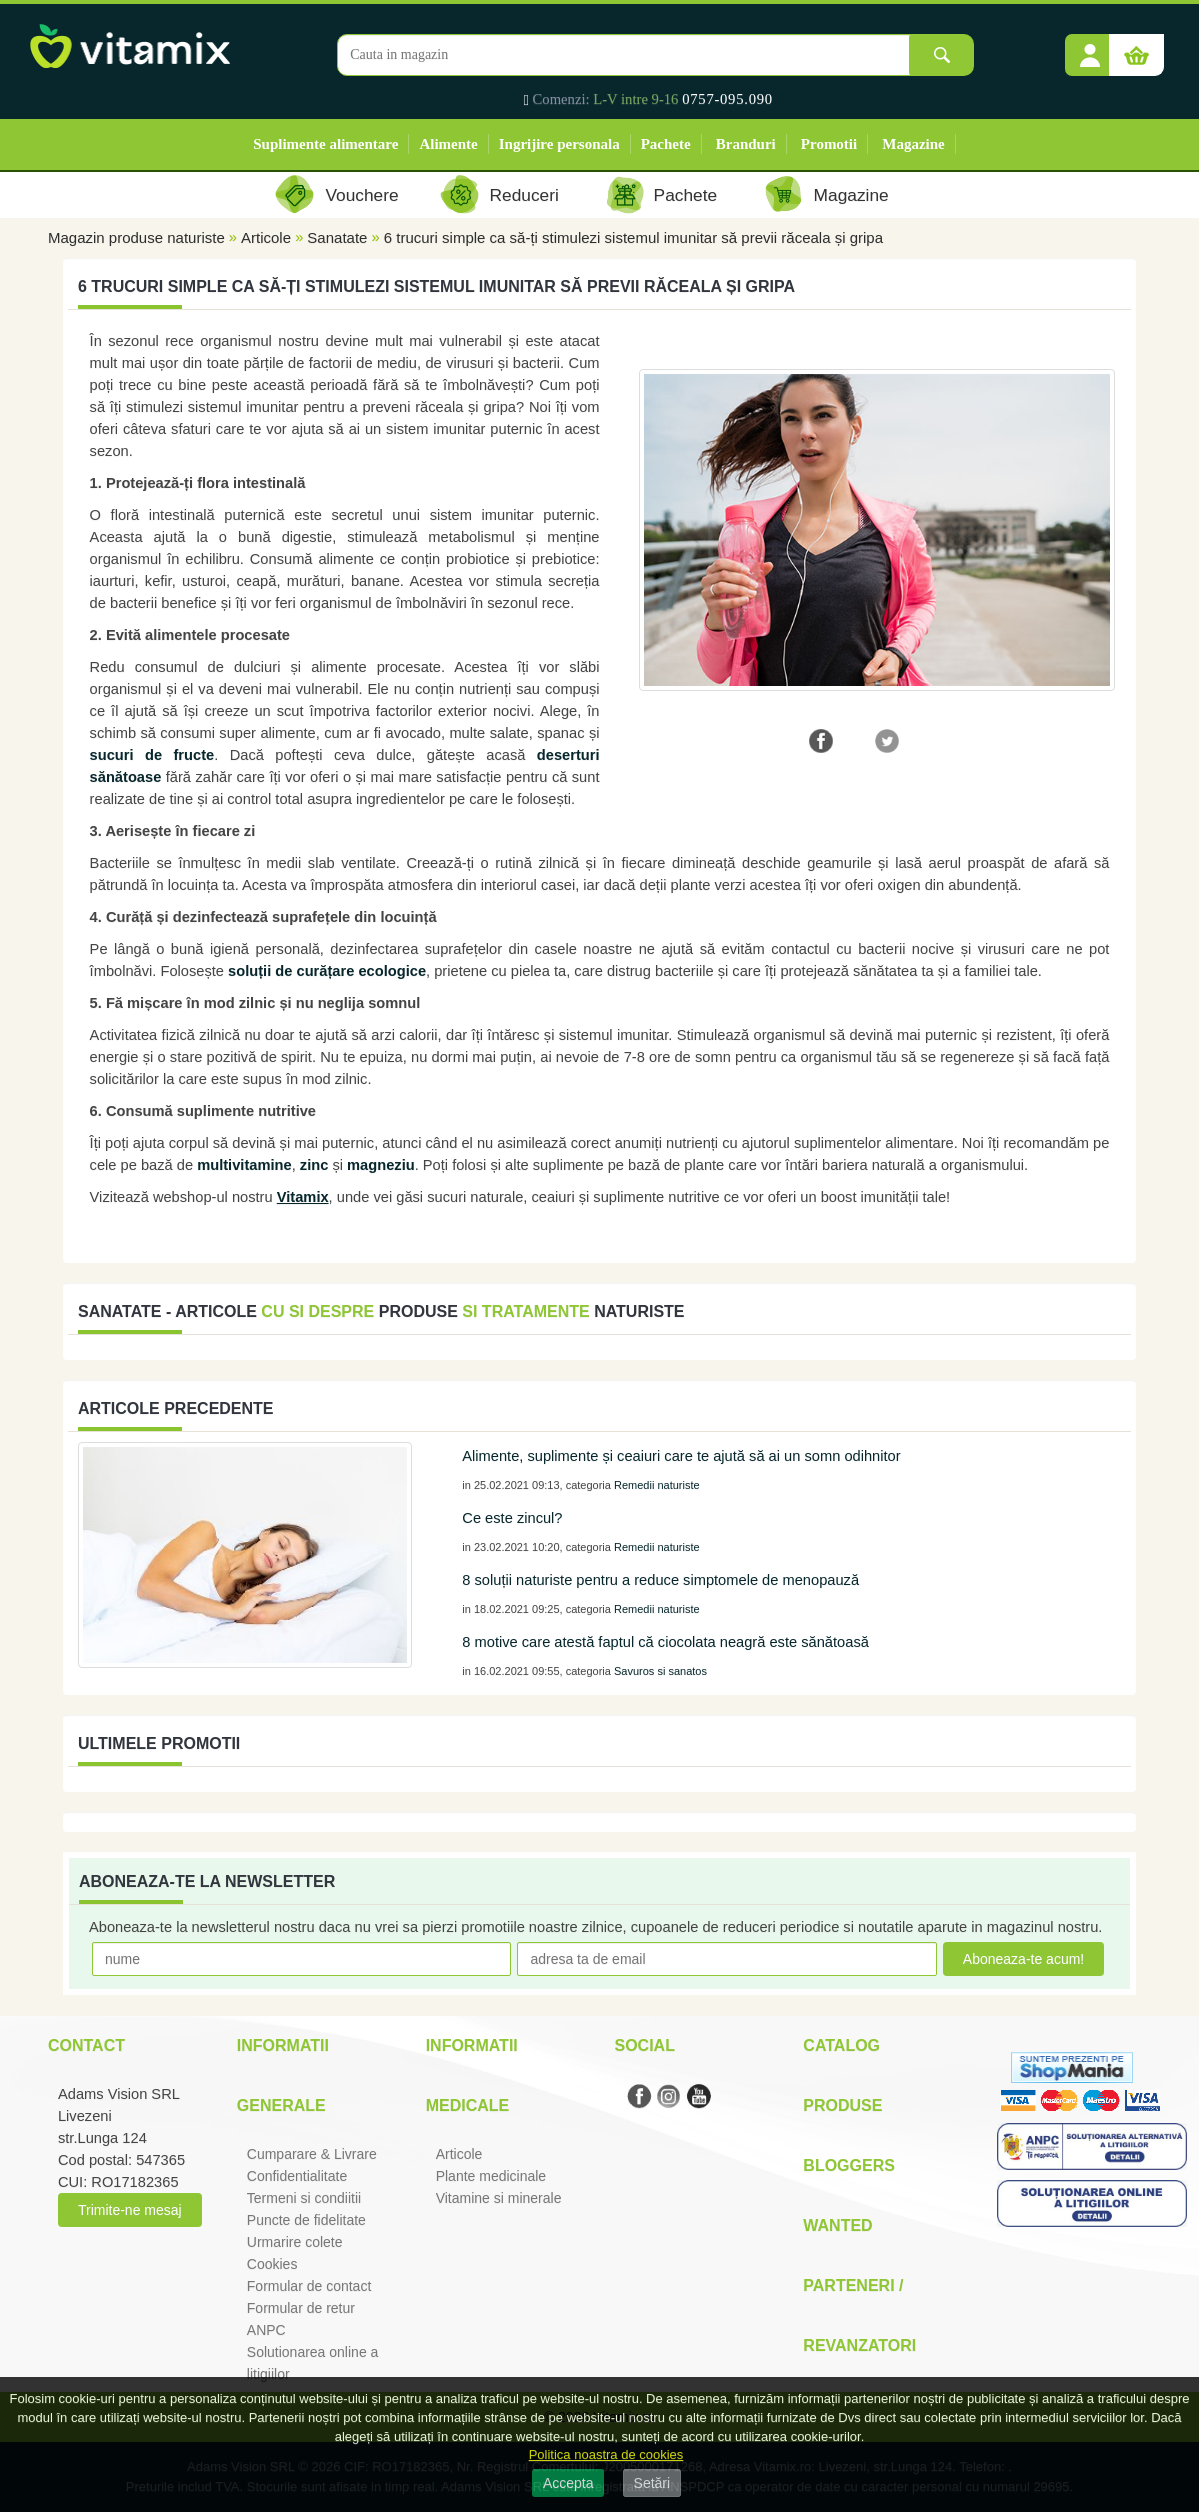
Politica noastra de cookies (606, 2454)
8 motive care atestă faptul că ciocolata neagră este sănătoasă (665, 1642)
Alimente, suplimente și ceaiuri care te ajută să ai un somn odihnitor (681, 1456)
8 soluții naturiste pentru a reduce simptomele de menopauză (660, 1580)
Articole (266, 237)
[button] (1090, 48)
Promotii (829, 144)
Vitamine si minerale (499, 2198)
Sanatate (337, 237)
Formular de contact (309, 2286)
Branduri (746, 144)
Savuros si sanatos (660, 1671)
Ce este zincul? (512, 1518)
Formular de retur (301, 2308)
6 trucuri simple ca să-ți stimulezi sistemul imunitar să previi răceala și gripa (633, 237)
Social (644, 2045)
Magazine (913, 144)
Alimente (448, 144)
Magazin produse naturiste (136, 237)
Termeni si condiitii (304, 2198)
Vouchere (361, 195)
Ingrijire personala (559, 144)
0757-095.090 (727, 99)
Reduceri (524, 195)
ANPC (266, 2330)
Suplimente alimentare (325, 144)
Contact (86, 2045)
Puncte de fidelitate (306, 2220)
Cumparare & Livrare (312, 2154)
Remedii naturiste (657, 1485)
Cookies (272, 2264)
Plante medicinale (491, 2176)
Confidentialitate (297, 2176)
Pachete (666, 144)
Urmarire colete (295, 2242)
